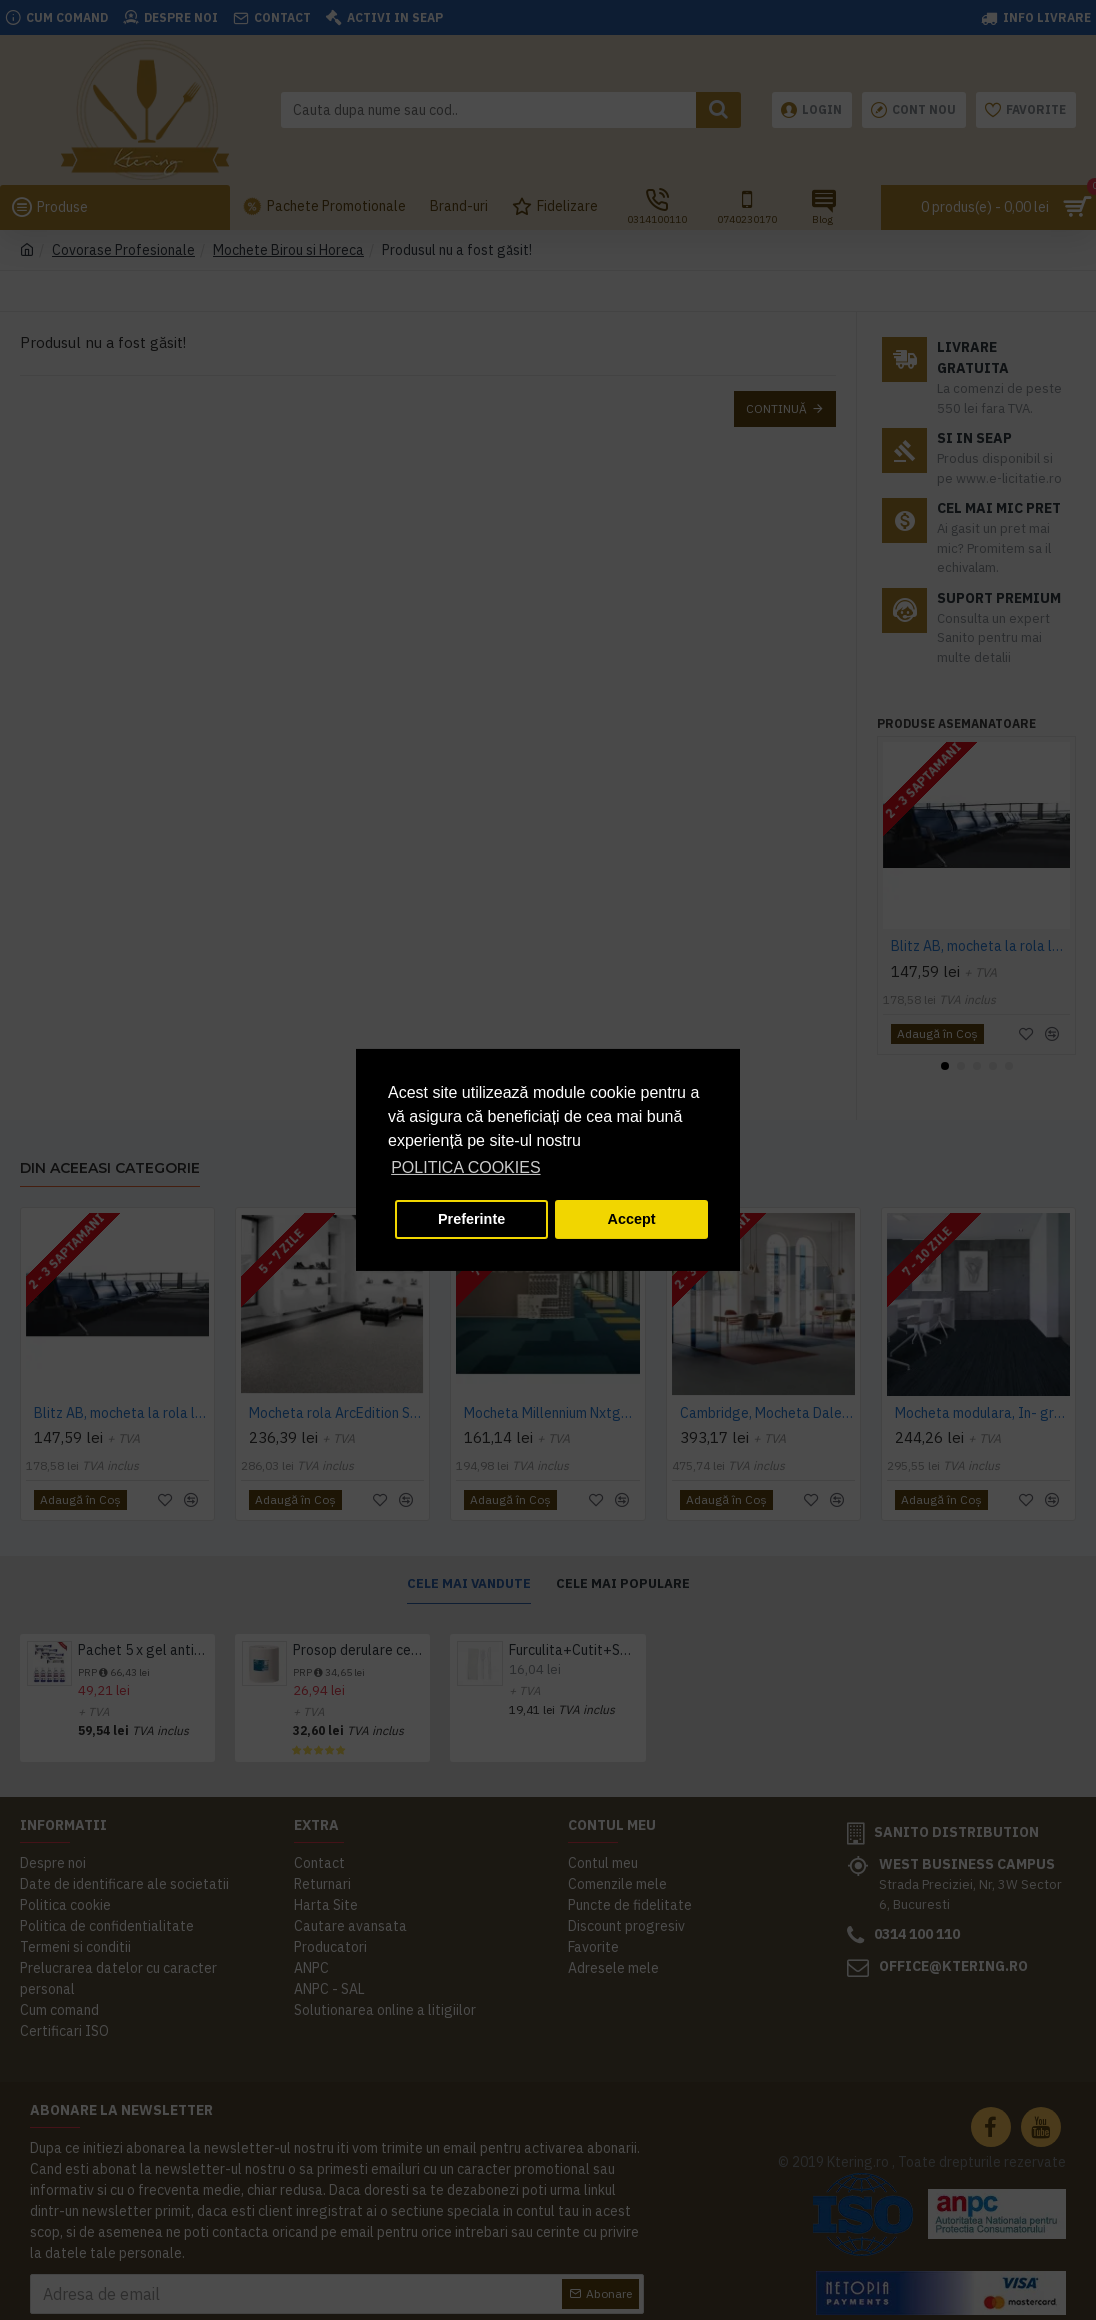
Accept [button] (632, 1219)
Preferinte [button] (471, 1219)
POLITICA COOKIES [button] (465, 1167)
